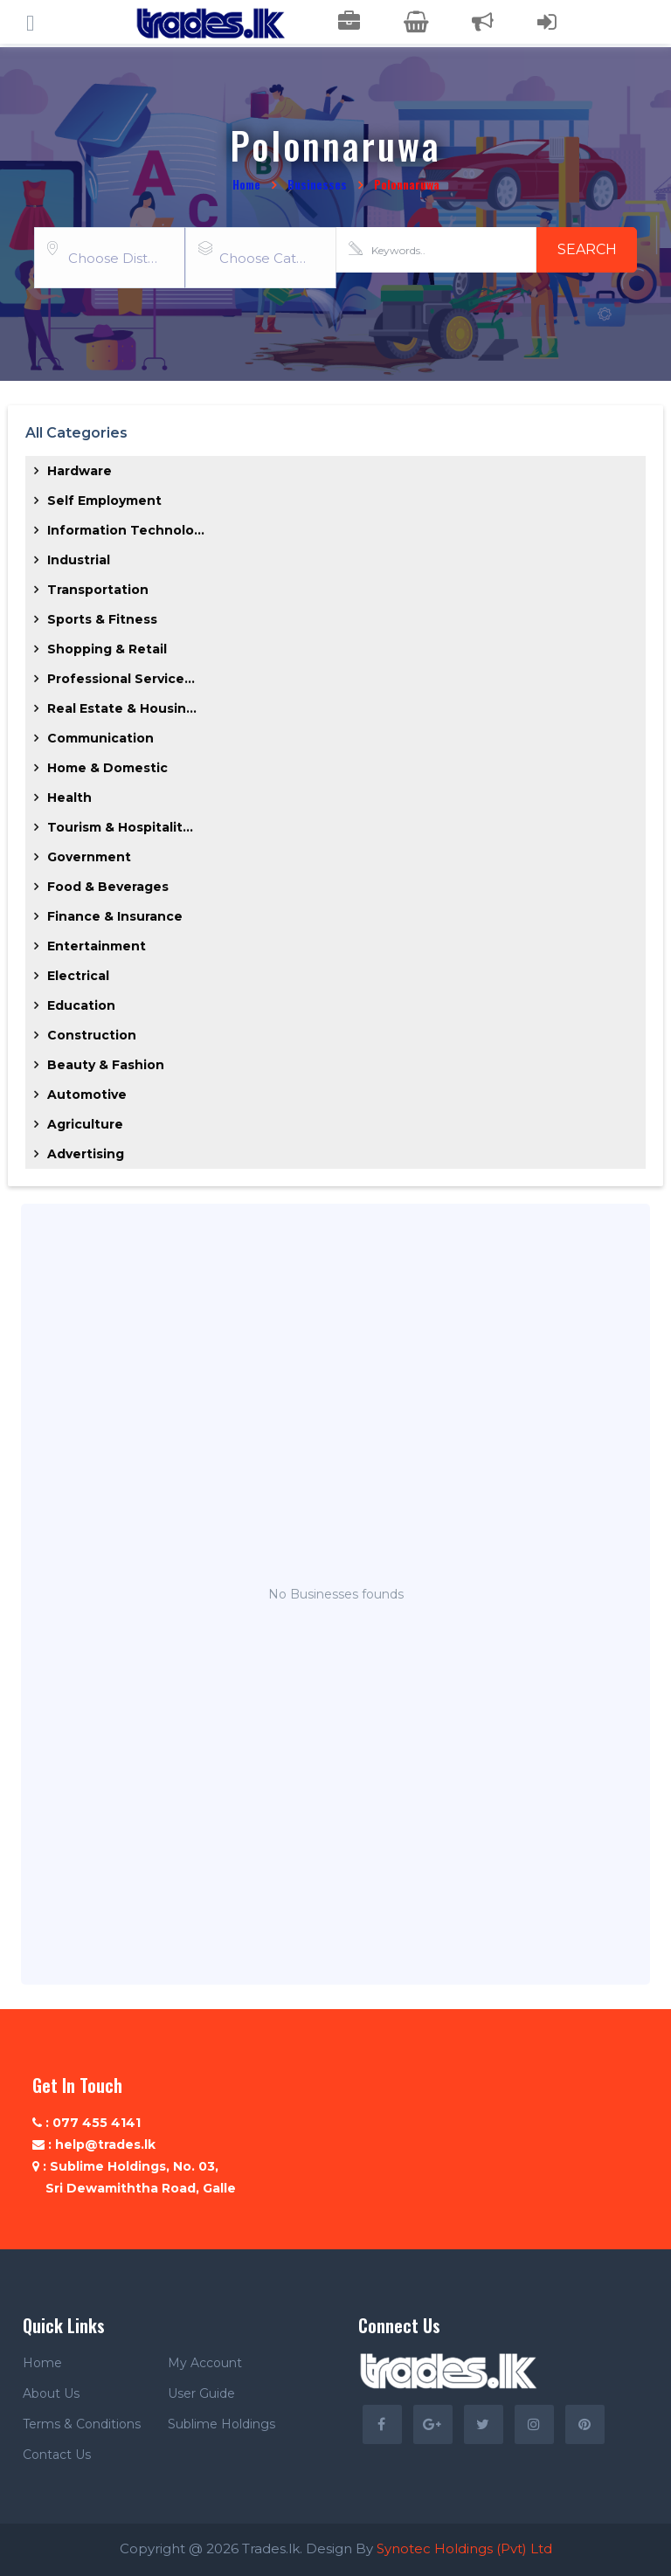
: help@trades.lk (94, 2144)
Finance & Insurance (115, 916)
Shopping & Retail (107, 649)
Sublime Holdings (221, 2424)
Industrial (78, 560)
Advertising (85, 1154)
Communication (100, 738)
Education (81, 1005)
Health (69, 797)
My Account (205, 2363)
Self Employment (104, 500)
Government (89, 857)
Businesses (317, 184)
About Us (51, 2393)
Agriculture (85, 1124)
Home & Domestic (107, 768)
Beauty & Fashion (105, 1065)
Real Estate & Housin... (122, 708)
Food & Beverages (108, 886)
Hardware (79, 471)
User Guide (201, 2393)
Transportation (98, 589)
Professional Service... (121, 679)
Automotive (87, 1094)
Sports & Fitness (102, 619)
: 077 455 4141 (86, 2123)
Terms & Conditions (82, 2424)
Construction (91, 1035)
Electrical (78, 976)
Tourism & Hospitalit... (120, 827)
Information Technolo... (125, 530)
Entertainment (96, 946)
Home (246, 184)
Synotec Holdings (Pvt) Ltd (464, 2548)
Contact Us (57, 2454)
